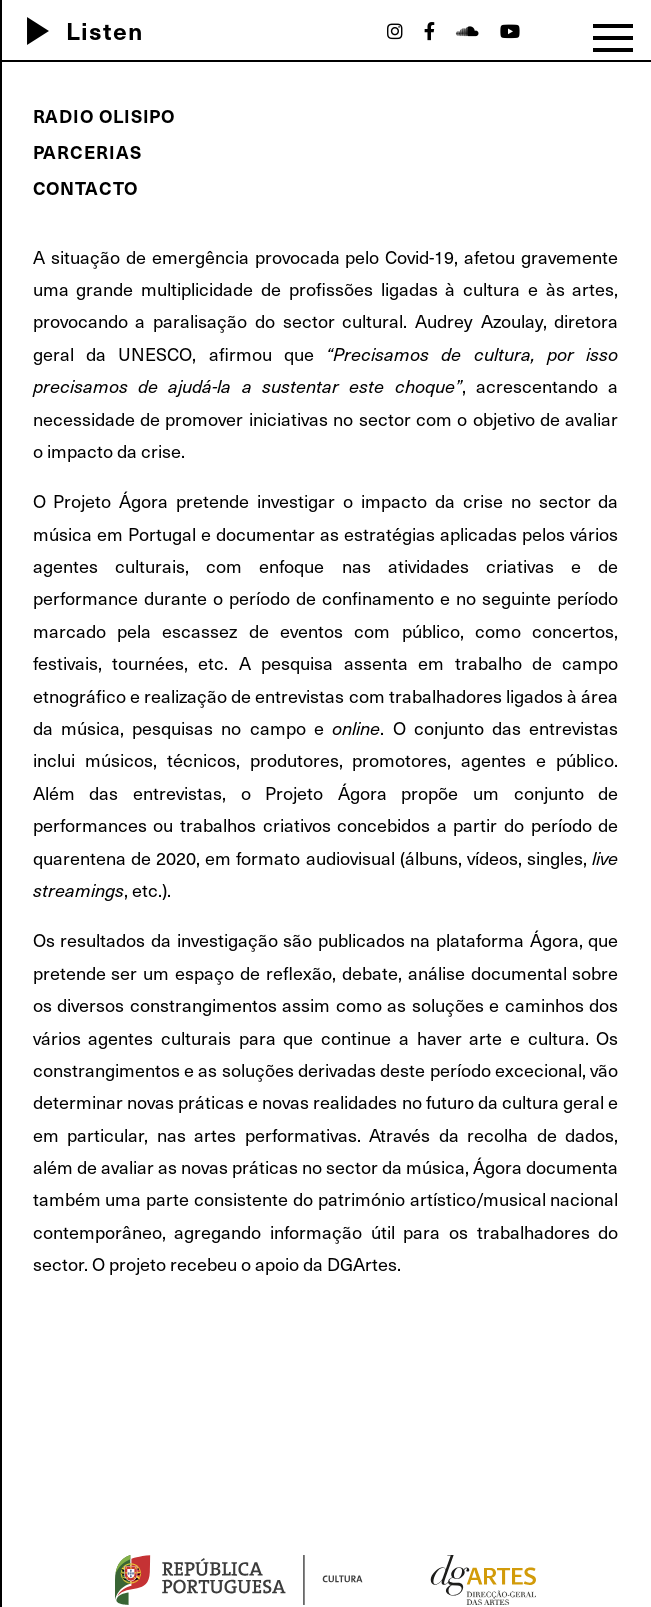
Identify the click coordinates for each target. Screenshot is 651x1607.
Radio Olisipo (104, 115)
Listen (77, 30)
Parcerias (87, 151)
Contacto (85, 187)
